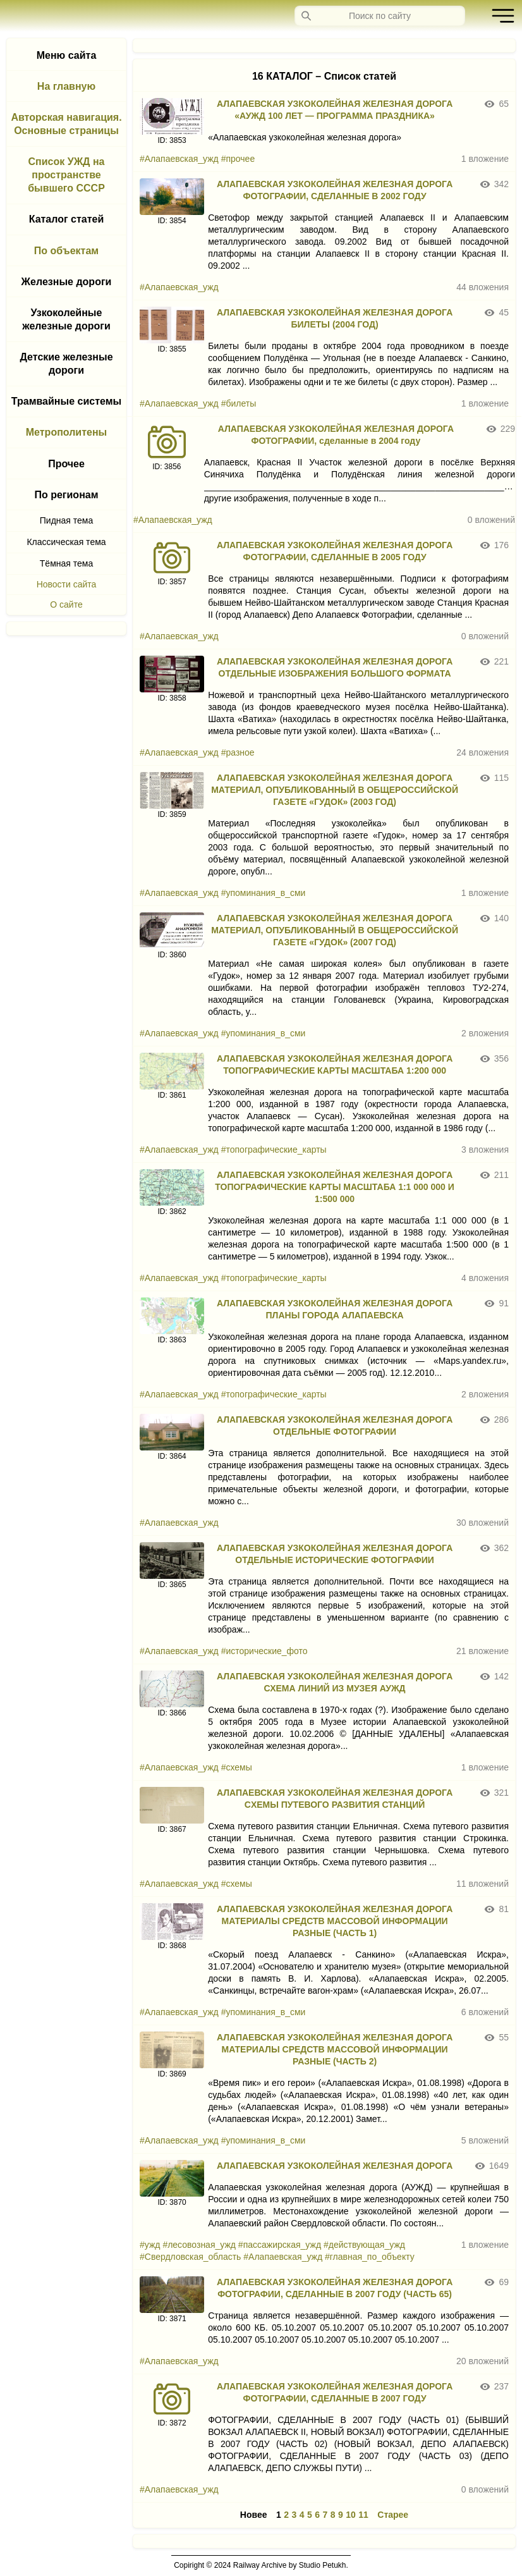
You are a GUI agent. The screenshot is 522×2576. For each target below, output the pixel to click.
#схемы (236, 1767)
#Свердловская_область (190, 2257)
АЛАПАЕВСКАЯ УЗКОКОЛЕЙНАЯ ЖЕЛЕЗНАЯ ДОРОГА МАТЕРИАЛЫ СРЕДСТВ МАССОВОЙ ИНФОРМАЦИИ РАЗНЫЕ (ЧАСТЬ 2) (334, 2049)
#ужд (150, 2245)
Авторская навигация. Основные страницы (66, 124)
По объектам (66, 250)
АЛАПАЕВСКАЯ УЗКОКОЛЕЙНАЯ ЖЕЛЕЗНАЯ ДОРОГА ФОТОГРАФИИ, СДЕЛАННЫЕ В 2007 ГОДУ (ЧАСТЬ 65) (334, 2288)
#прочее (238, 159)
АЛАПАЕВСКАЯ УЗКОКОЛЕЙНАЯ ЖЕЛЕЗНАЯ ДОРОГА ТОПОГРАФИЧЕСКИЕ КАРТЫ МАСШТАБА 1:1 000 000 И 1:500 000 (334, 1187)
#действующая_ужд (364, 2245)
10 (351, 2515)
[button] (500, 16)
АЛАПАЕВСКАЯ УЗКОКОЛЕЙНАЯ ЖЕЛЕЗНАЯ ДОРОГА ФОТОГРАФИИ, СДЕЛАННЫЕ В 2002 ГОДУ (334, 190)
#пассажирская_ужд (279, 2245)
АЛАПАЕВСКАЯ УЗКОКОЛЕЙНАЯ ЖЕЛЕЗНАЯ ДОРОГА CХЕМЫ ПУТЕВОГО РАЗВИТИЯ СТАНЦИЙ (334, 1799)
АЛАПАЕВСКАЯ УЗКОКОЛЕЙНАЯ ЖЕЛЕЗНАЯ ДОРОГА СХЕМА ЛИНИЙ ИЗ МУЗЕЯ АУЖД (334, 1682)
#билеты (239, 403)
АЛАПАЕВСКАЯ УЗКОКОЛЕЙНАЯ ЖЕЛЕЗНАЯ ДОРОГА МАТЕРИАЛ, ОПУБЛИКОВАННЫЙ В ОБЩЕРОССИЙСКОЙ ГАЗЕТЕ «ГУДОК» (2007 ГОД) (334, 930)
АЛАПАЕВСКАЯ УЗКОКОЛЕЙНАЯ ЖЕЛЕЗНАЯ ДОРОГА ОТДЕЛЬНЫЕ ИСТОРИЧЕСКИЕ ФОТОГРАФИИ (334, 1554)
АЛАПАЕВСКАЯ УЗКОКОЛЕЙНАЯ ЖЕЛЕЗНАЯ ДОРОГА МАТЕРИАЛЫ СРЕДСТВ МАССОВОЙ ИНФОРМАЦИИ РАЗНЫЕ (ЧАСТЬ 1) (334, 1921)
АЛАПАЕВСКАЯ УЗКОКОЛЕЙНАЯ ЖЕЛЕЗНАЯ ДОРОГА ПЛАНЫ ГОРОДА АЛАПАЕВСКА (334, 1309)
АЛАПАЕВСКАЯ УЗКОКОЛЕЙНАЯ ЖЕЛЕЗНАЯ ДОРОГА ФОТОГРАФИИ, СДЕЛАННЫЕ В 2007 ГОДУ (334, 2392)
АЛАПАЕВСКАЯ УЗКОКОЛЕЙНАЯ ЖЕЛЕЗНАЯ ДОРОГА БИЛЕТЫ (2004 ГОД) (334, 318)
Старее (392, 2515)
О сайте (66, 604)
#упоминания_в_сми (263, 893)
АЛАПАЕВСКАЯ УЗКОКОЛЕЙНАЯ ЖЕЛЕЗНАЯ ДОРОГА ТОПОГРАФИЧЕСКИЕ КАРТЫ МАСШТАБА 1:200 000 (334, 1064)
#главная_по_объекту (370, 2257)
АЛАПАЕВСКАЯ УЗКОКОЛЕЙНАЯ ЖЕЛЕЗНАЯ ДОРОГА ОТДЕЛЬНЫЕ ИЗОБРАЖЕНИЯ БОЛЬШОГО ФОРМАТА (334, 667)
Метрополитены (66, 432)
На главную (66, 86)
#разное (238, 752)
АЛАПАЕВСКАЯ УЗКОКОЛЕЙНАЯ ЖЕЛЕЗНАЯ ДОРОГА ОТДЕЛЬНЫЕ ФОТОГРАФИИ (334, 1425)
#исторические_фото (264, 1651)
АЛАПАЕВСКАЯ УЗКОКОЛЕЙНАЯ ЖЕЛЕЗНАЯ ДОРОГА (334, 2166)
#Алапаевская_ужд (179, 159)
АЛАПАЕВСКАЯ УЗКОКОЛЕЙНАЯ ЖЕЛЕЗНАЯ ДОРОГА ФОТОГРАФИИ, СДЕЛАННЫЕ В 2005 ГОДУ (334, 551)
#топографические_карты (274, 1149)
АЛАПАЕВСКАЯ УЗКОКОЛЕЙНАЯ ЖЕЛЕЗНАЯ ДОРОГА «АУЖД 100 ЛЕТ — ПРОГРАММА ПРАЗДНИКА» (334, 110)
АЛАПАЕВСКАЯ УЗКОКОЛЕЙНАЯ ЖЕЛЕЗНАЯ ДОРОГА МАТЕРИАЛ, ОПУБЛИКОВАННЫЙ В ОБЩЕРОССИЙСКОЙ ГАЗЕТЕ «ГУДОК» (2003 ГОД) (334, 790)
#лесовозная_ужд (199, 2245)
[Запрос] (379, 16)
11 (363, 2515)
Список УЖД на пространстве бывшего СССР (66, 174)
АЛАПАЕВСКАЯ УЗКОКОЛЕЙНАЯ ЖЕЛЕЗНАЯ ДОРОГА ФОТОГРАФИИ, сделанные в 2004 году (336, 435)
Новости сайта (67, 584)
